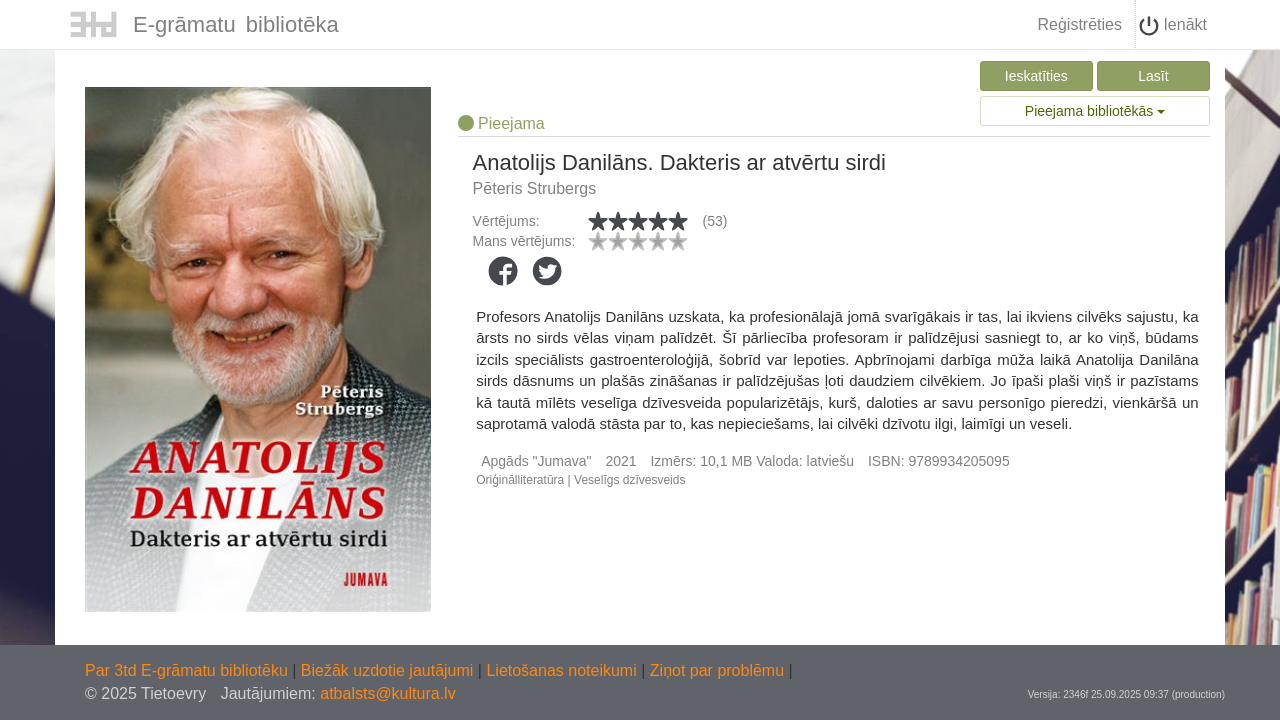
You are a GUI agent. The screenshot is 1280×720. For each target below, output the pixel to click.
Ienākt (1173, 26)
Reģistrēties (1079, 24)
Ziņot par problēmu (717, 670)
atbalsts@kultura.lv (387, 693)
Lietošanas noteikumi (563, 670)
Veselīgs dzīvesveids (629, 480)
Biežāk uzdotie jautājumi (389, 670)
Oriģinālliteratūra (520, 480)
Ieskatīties (1036, 76)
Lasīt (1153, 76)
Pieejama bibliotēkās (1095, 111)
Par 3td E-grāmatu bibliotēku (188, 670)
